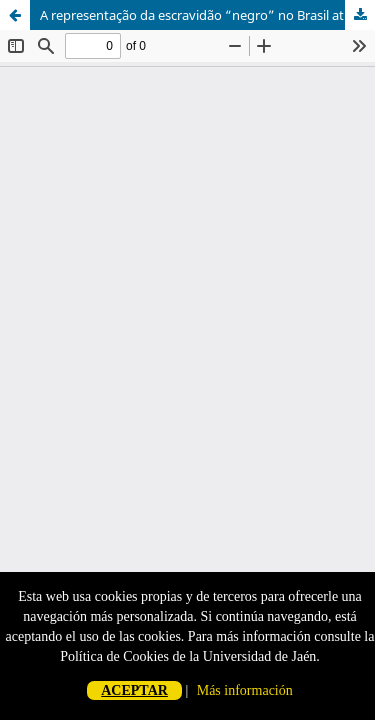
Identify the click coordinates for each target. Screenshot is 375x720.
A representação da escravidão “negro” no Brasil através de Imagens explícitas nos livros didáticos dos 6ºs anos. (207, 15)
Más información (245, 690)
